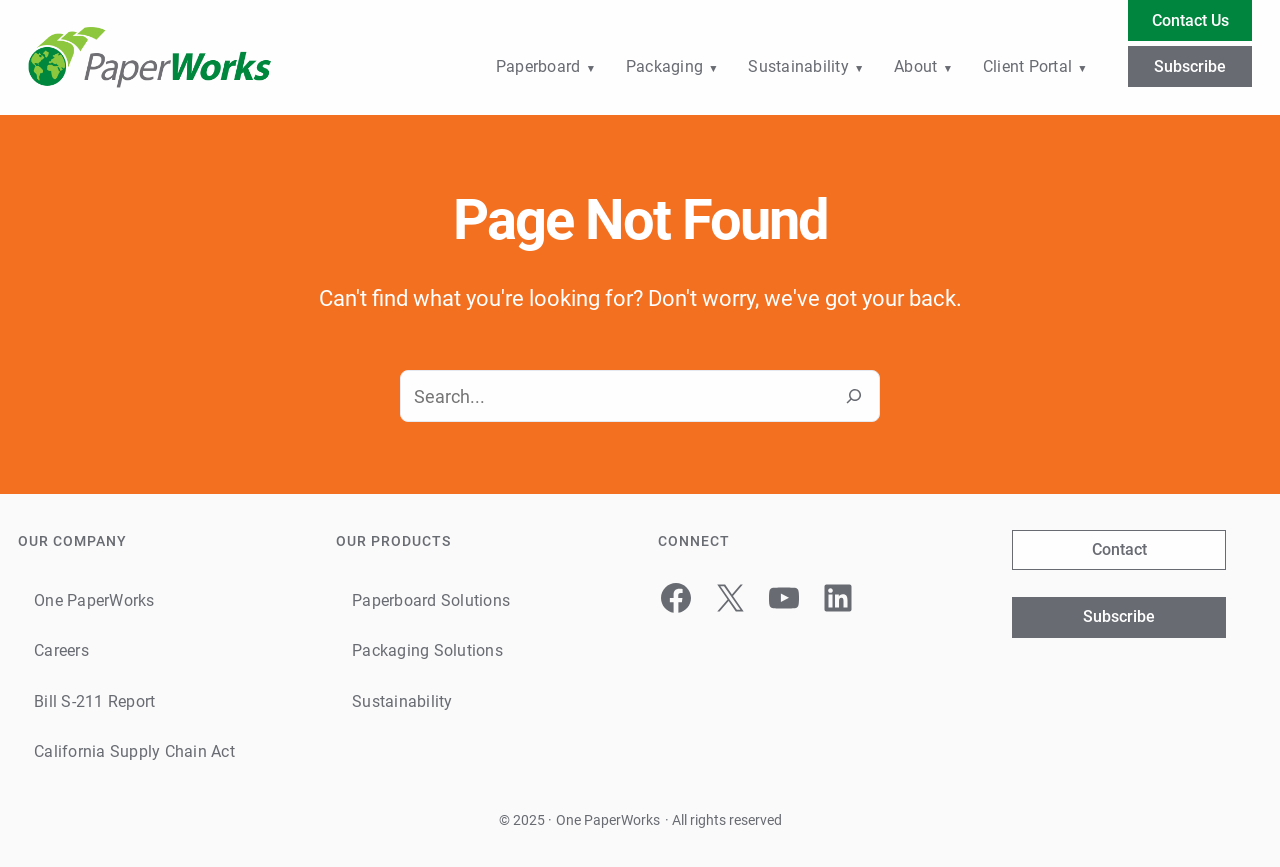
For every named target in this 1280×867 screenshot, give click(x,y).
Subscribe (1190, 66)
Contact (1119, 549)
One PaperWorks (608, 820)
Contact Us (1190, 20)
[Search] (854, 396)
